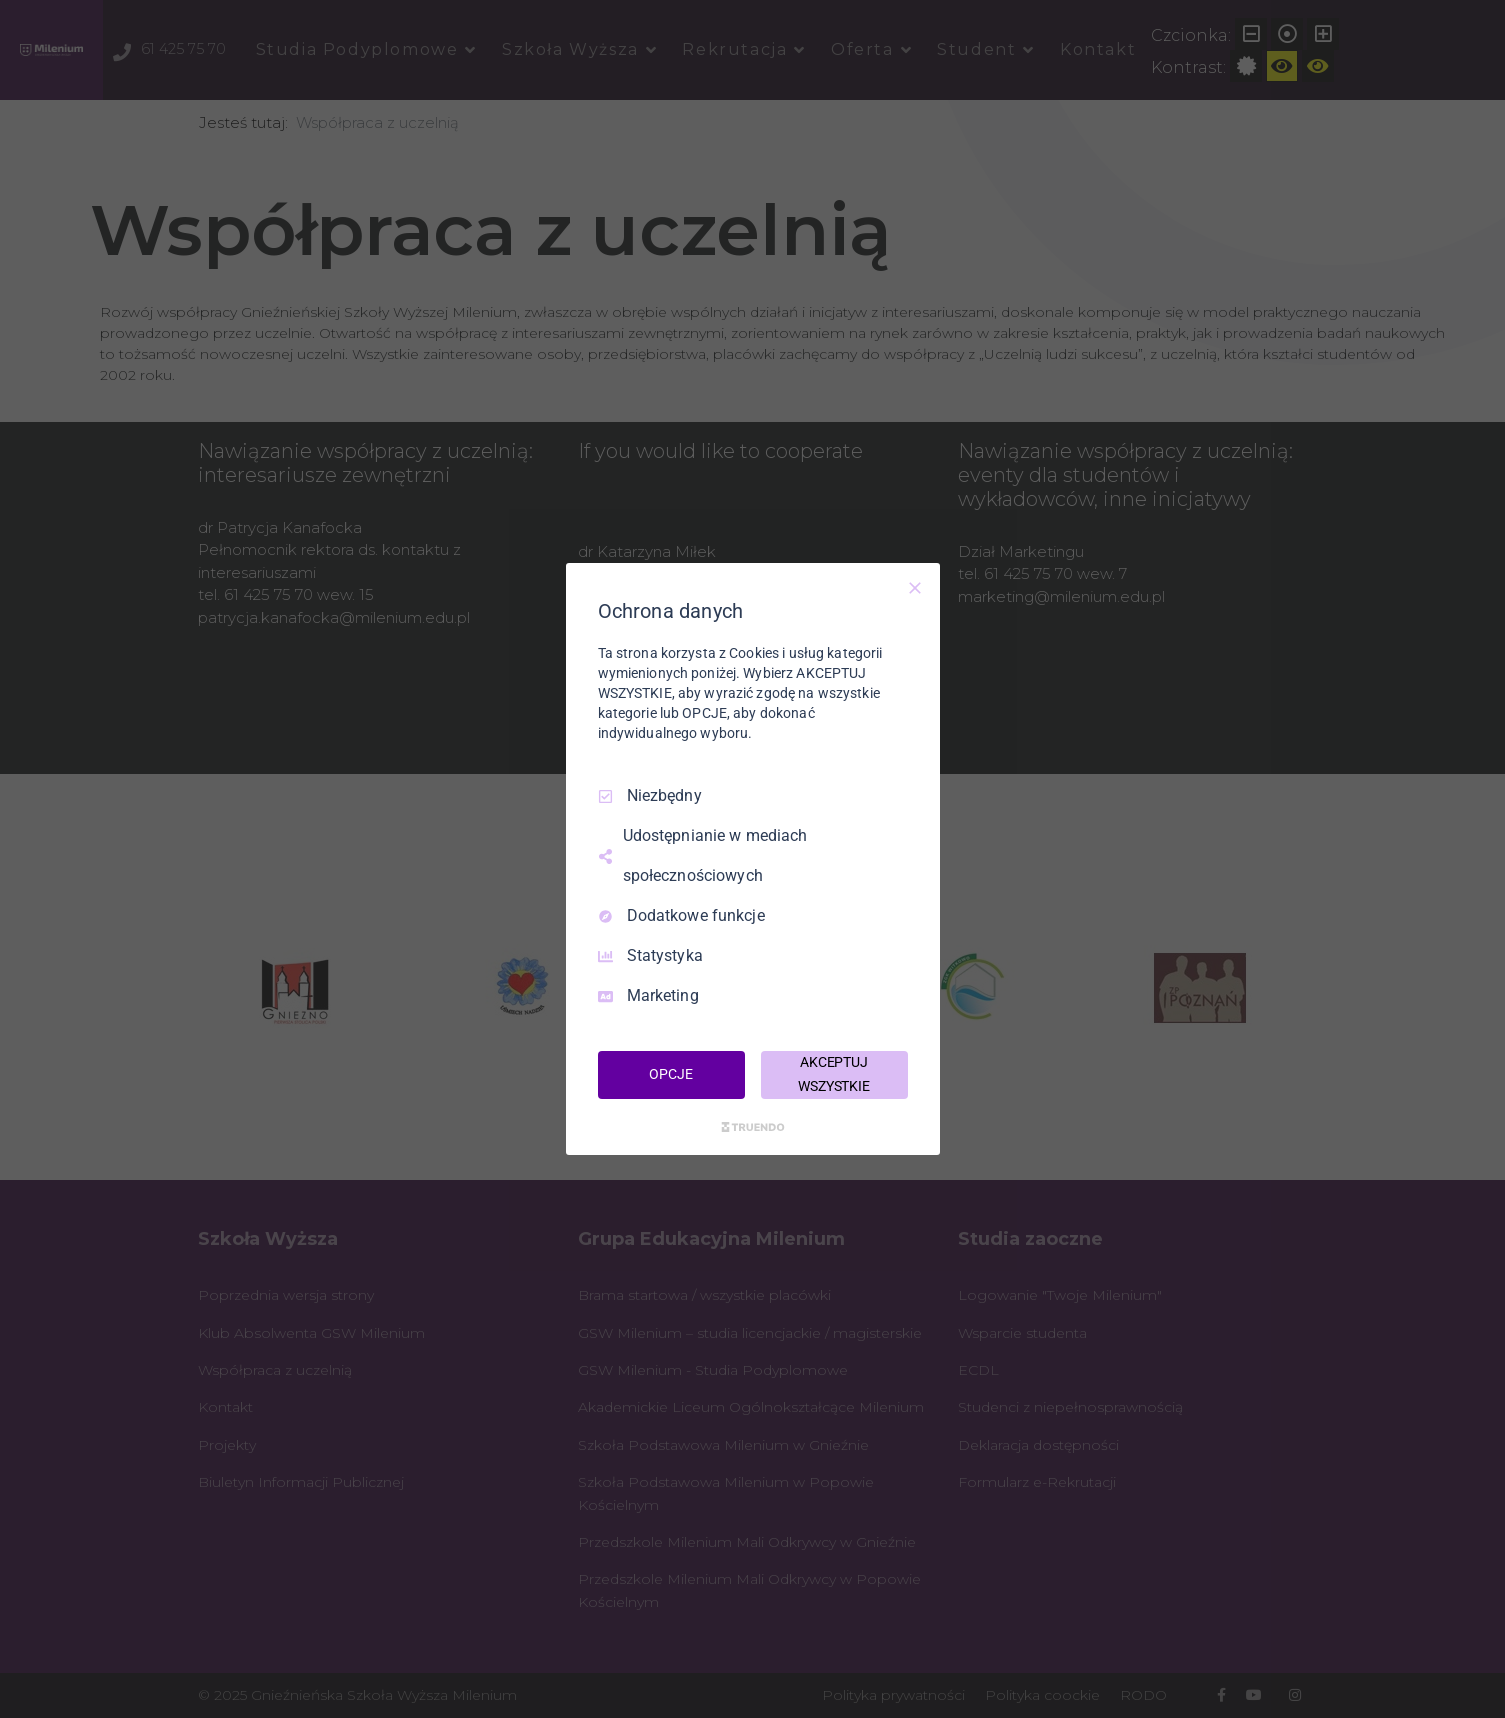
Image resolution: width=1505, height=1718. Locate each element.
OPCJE (670, 1074)
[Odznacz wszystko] (915, 588)
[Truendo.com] (753, 1127)
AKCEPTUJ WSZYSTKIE (834, 1074)
